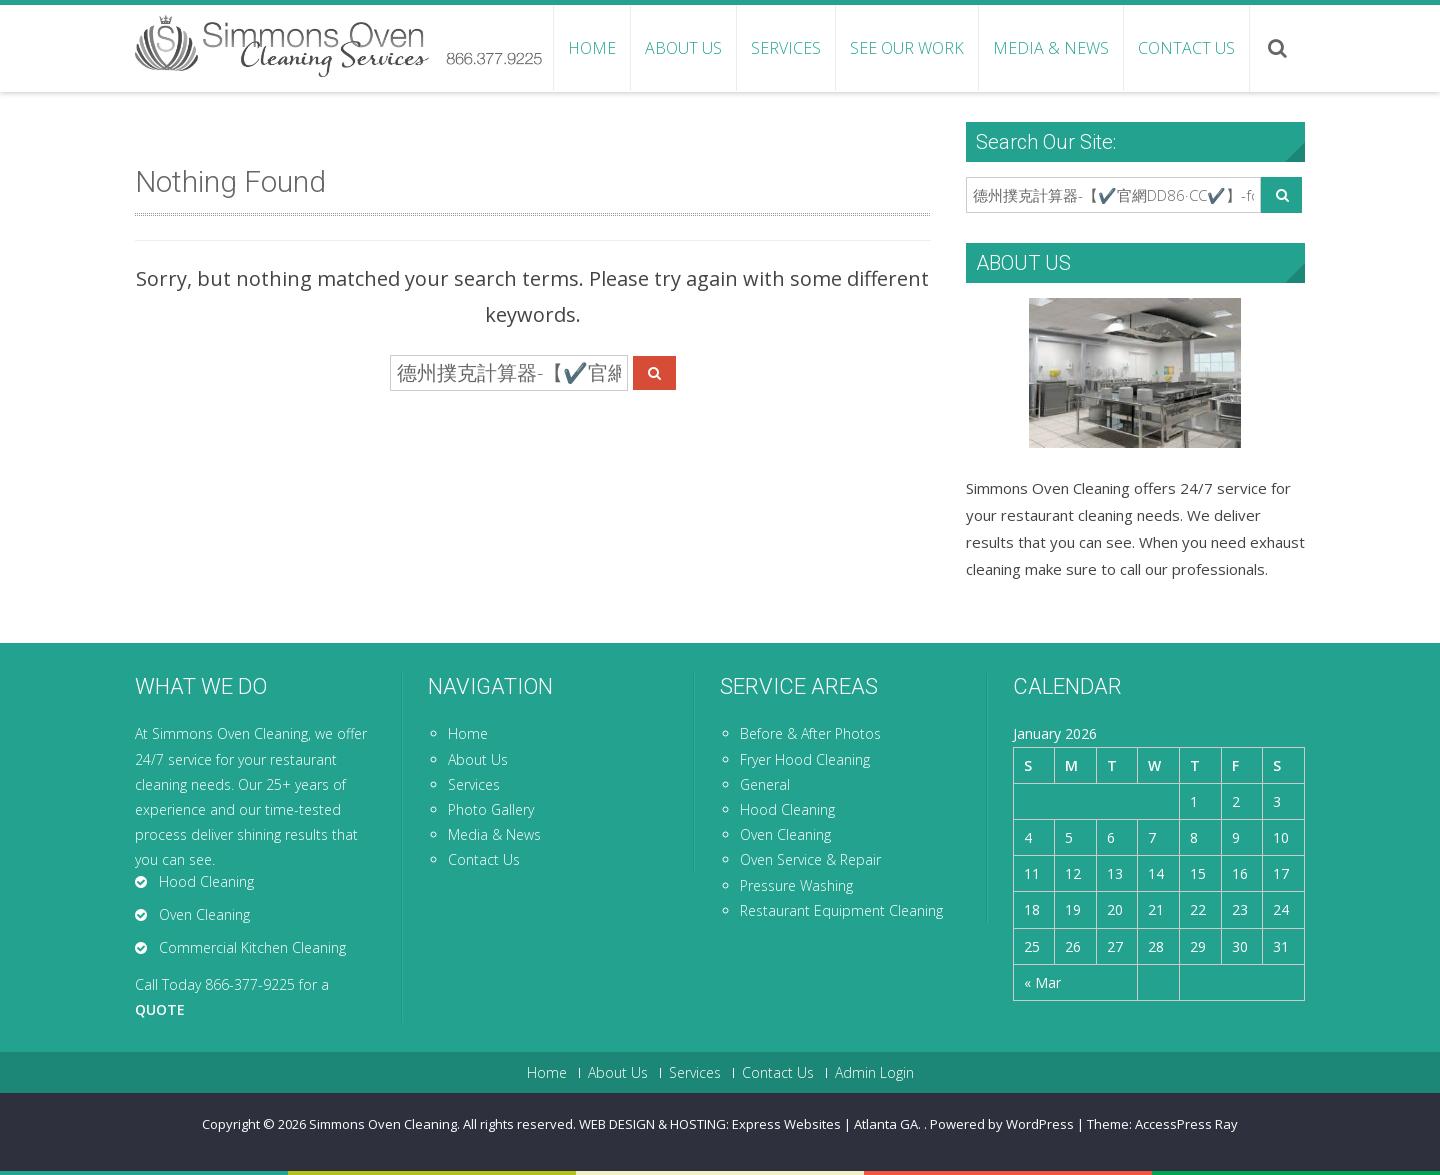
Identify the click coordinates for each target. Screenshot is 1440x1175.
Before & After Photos (810, 733)
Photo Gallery (491, 809)
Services (786, 48)
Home (592, 48)
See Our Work (907, 48)
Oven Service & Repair (810, 859)
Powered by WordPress (1002, 1124)
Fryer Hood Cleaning (805, 759)
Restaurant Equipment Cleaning (841, 910)
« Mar (1042, 982)
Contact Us (1186, 48)
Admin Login (874, 1073)
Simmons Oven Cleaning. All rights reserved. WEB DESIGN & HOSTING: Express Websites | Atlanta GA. (616, 1124)
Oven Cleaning (785, 834)
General (765, 784)
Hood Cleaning (787, 809)
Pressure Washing (796, 885)
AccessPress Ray (1186, 1124)
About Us (683, 48)
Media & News (1051, 48)
